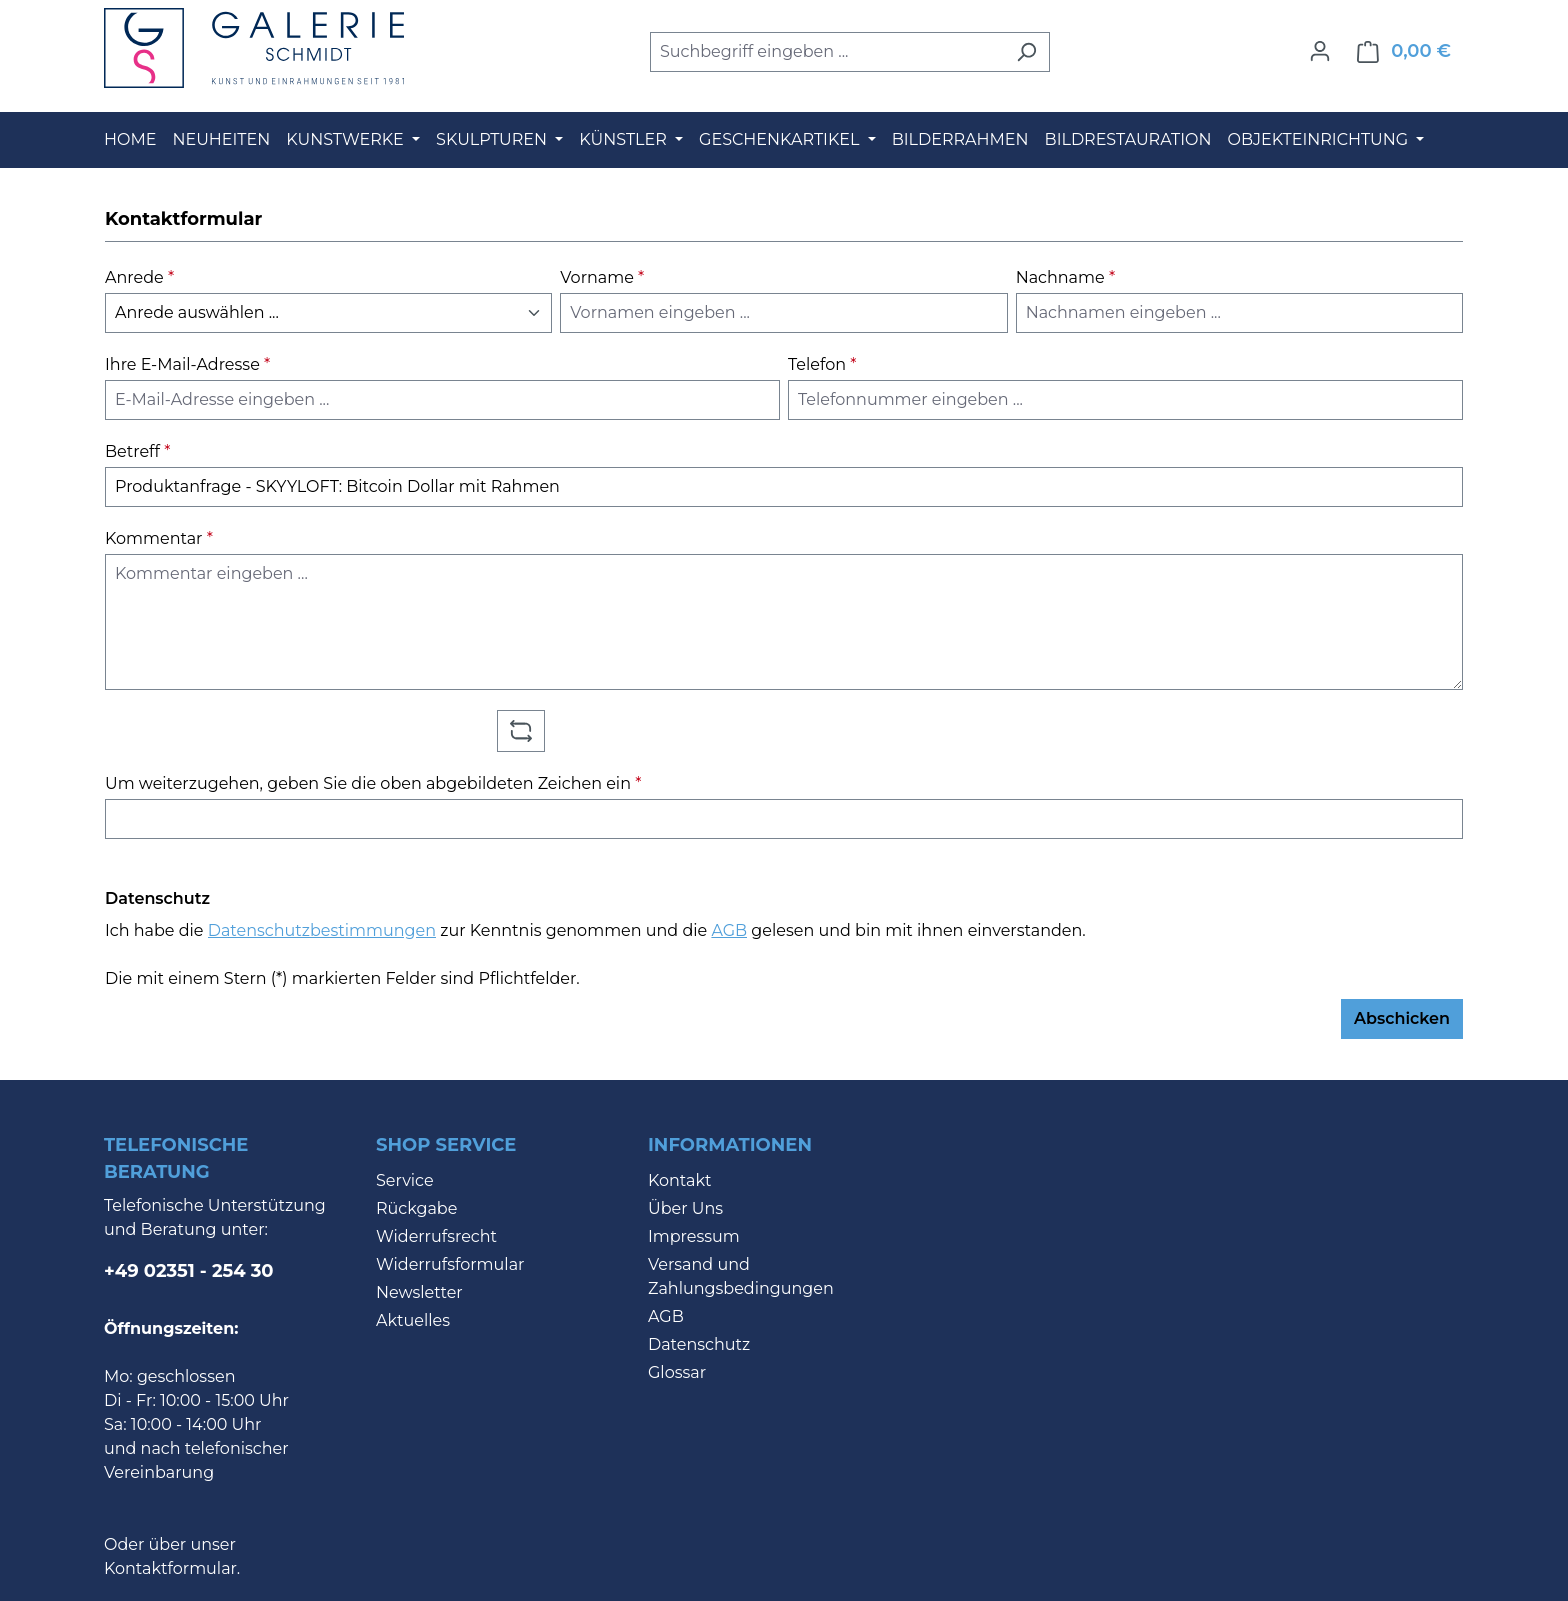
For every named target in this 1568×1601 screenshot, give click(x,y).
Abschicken (1402, 1018)
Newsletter (419, 1292)
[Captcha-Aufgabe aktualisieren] (521, 731)
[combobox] (827, 52)
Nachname (1065, 277)
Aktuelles (413, 1320)
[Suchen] (1026, 52)
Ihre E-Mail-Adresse (187, 364)
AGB (729, 930)
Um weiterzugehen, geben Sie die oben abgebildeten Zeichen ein (373, 783)
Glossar (677, 1372)
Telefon (822, 364)
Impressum (694, 1236)
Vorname (602, 277)
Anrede (139, 277)
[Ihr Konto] (1320, 51)
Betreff (137, 451)
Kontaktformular (170, 1568)
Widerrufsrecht (436, 1236)
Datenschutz (699, 1344)
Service (405, 1180)
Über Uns (685, 1208)
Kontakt (680, 1180)
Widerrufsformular (450, 1264)
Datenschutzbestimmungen (322, 930)
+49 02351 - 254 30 (189, 1271)
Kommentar (159, 538)
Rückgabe (416, 1208)
